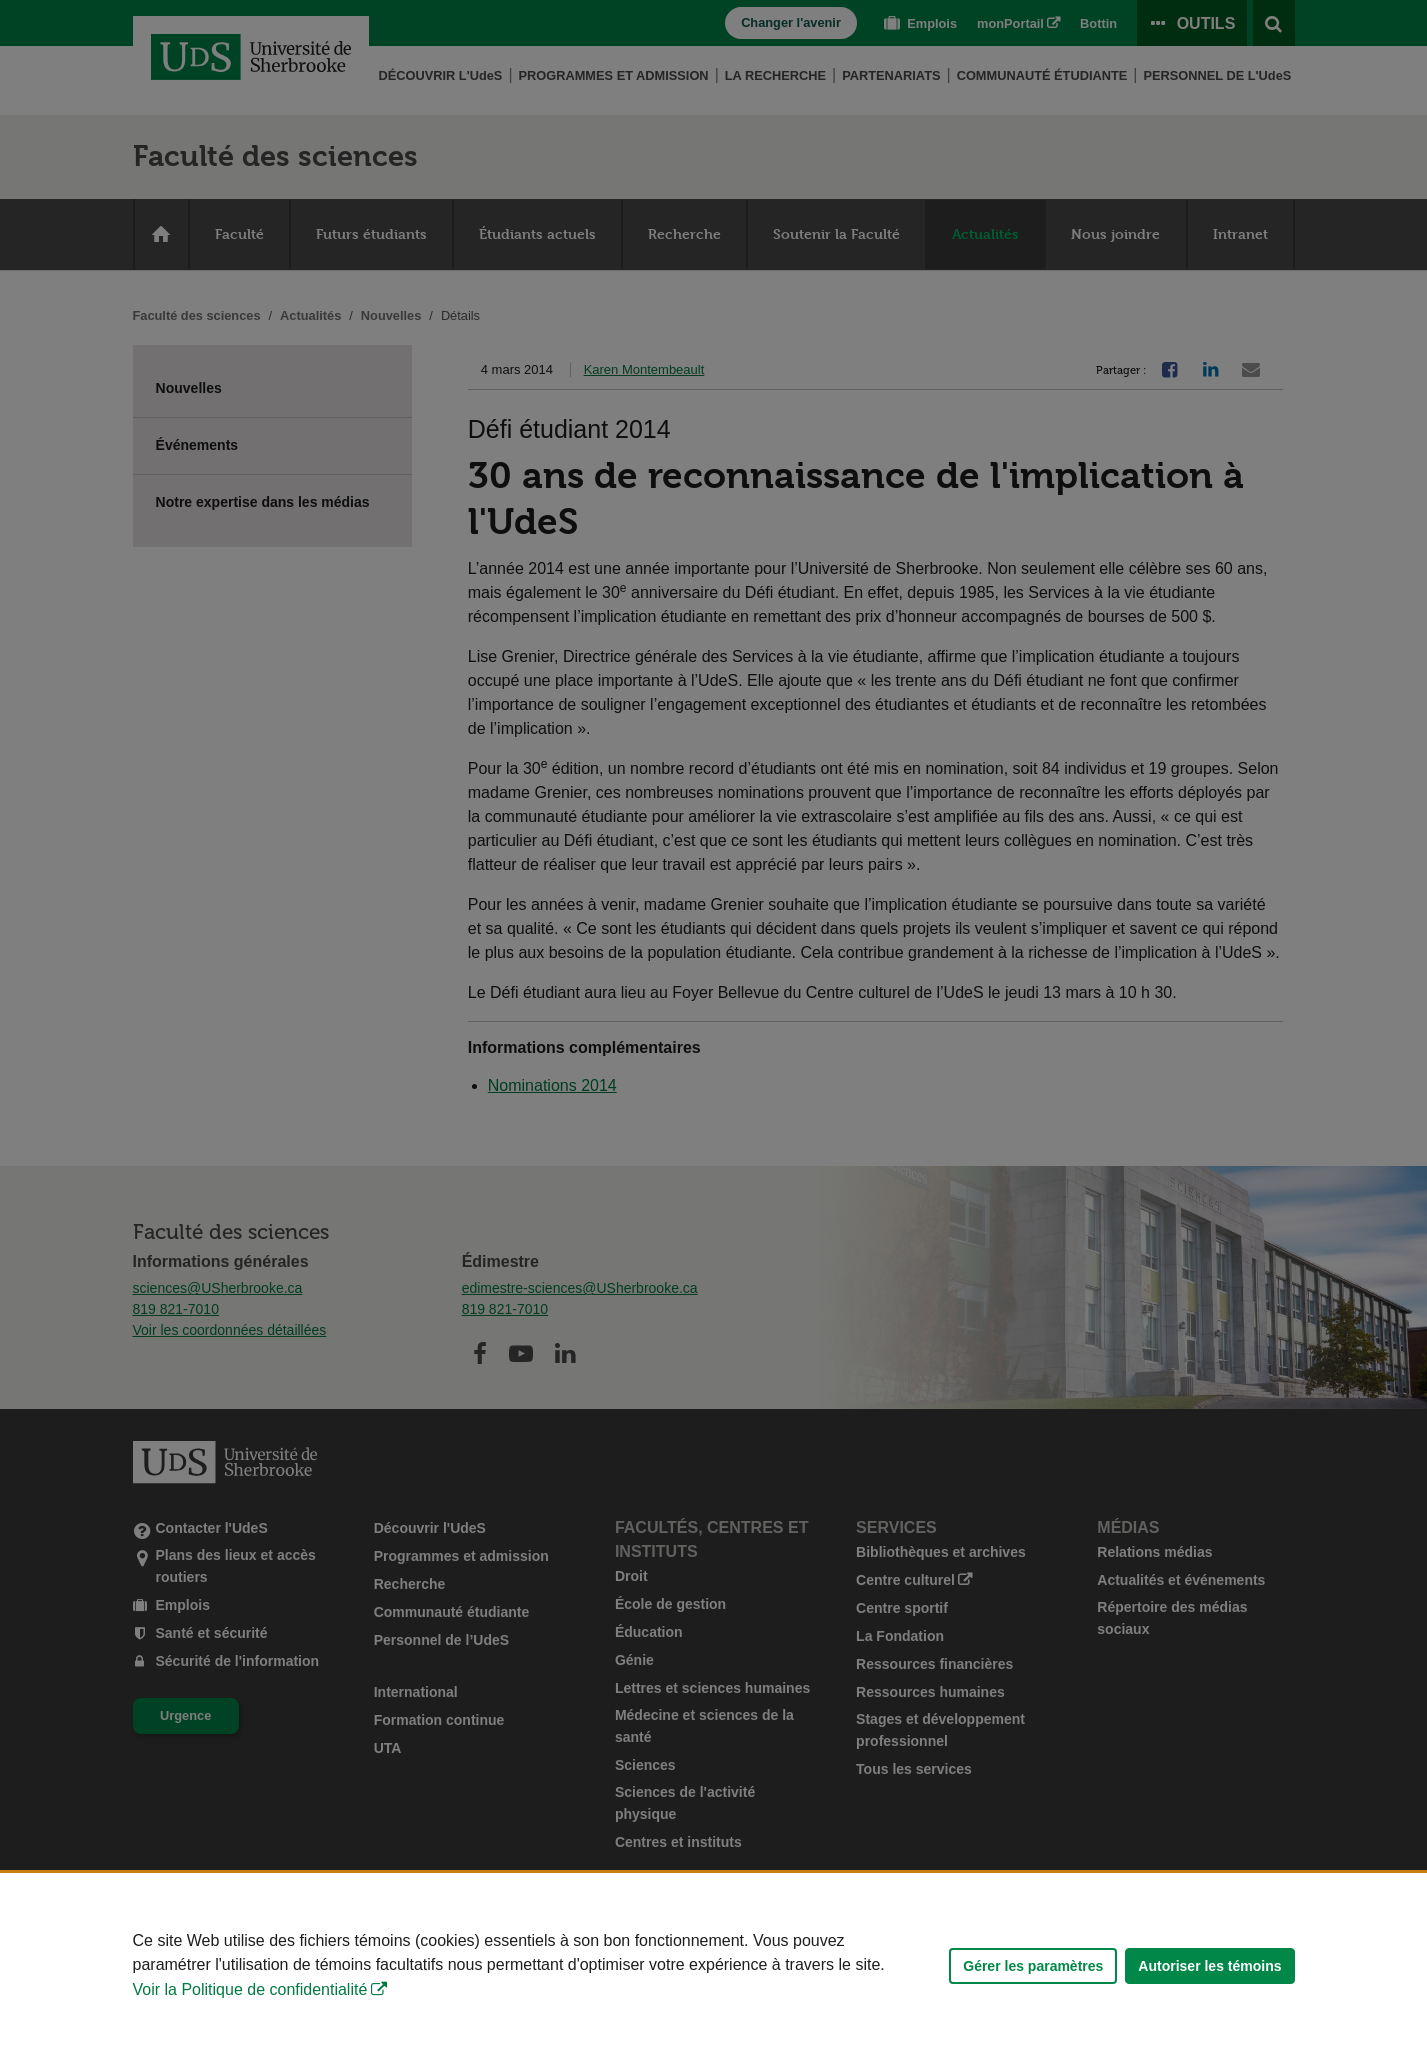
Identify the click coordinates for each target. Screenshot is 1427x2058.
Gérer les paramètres (1033, 1966)
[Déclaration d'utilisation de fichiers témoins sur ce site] (713, 1965)
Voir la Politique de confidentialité (250, 1989)
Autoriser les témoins (1209, 1966)
